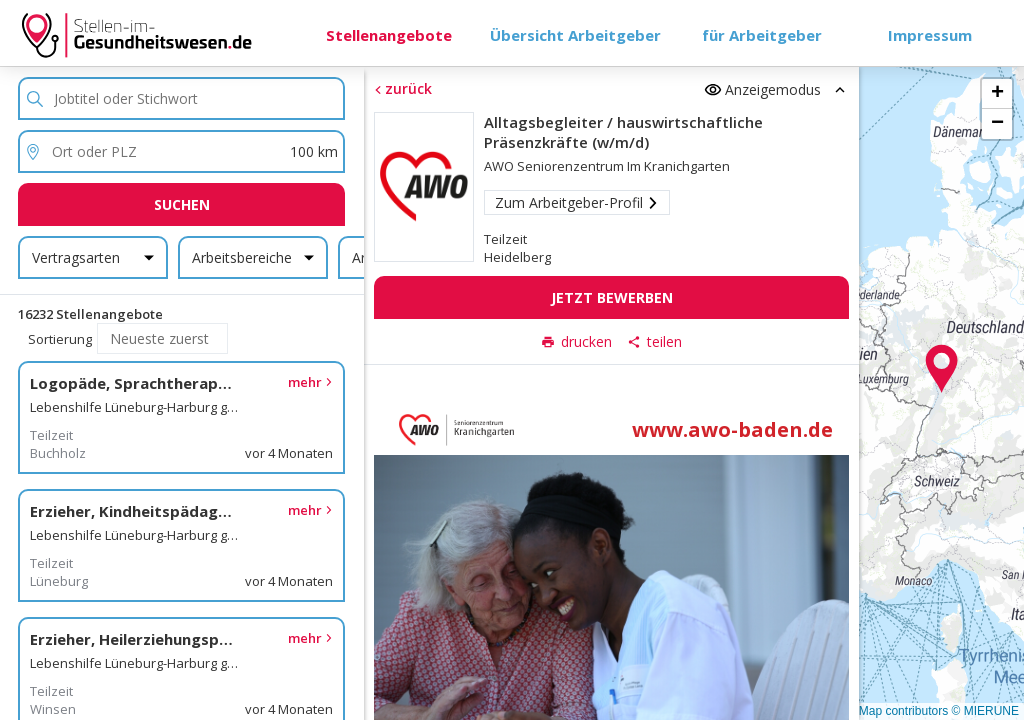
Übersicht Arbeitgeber (575, 35)
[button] (942, 369)
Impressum (930, 35)
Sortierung (60, 339)
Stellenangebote (389, 35)
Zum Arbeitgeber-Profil (576, 202)
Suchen (182, 204)
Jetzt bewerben (611, 297)
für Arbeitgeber (762, 35)
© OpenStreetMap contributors (866, 711)
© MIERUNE (985, 711)
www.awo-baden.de (732, 429)
